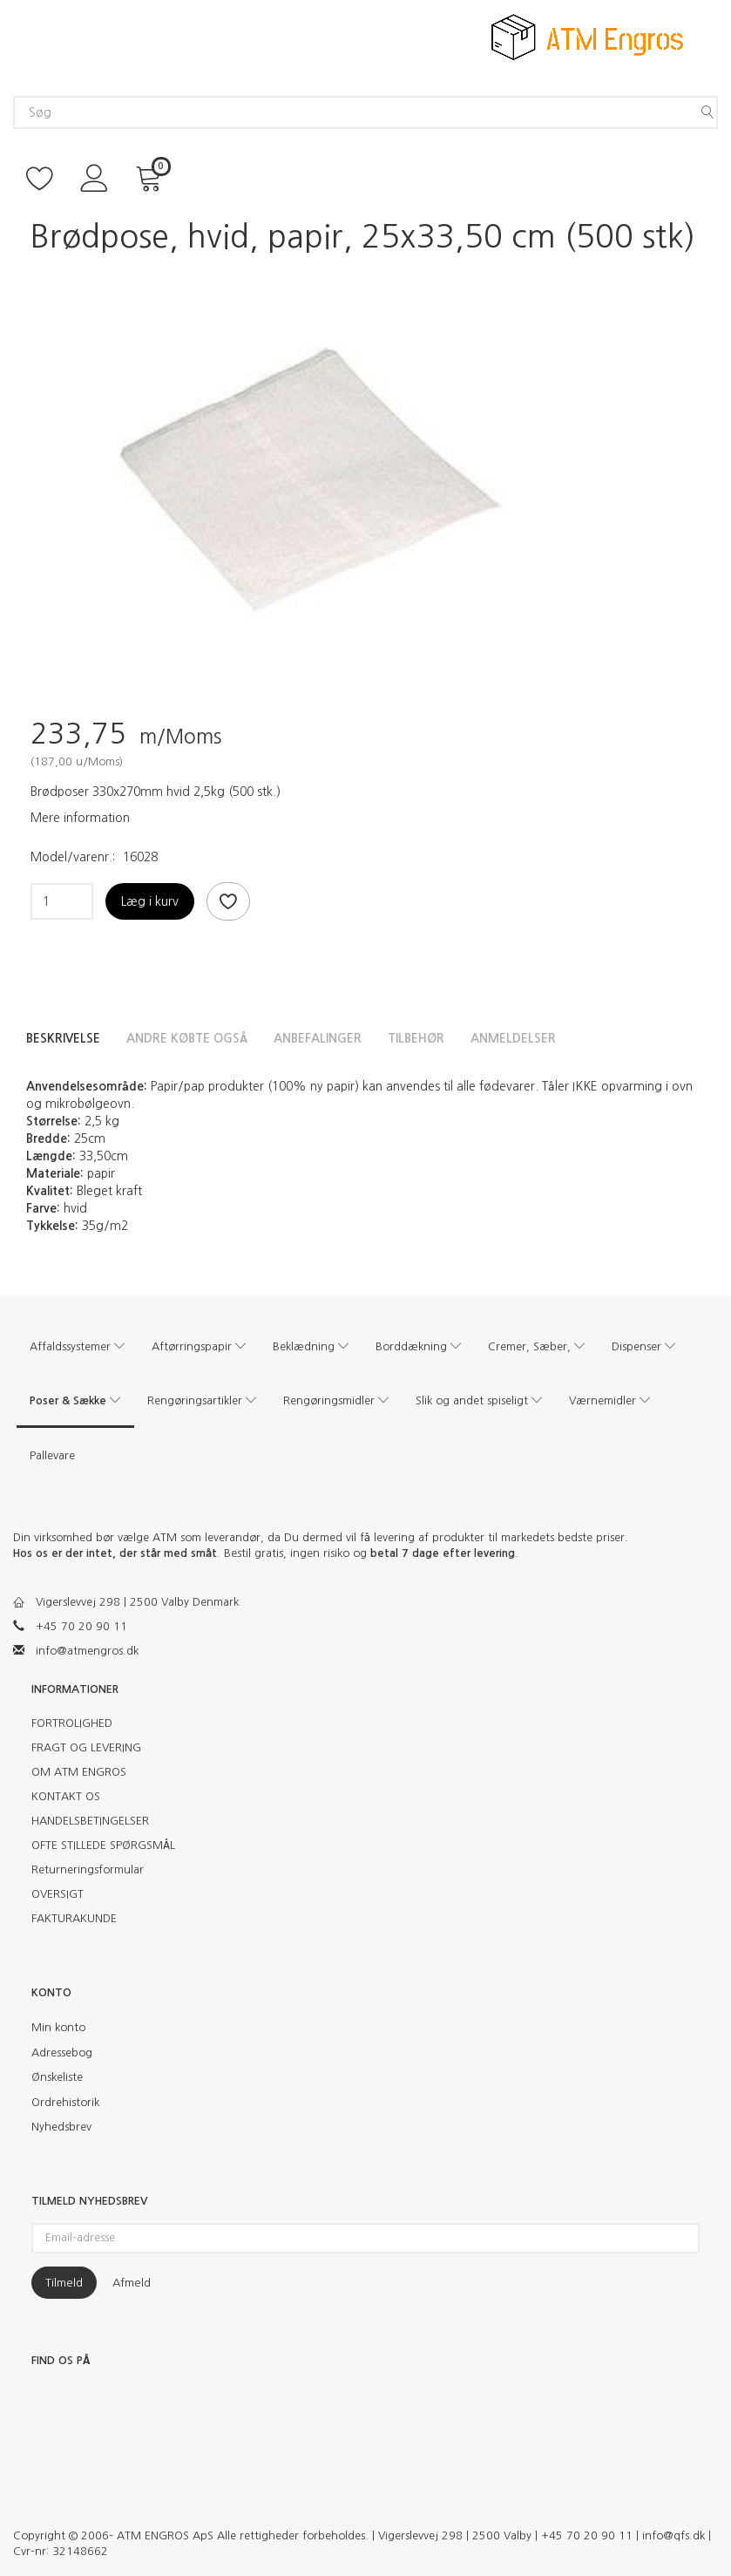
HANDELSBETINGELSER (90, 1820)
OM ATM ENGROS (78, 1771)
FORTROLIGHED (71, 1723)
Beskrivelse (63, 1038)
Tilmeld (64, 2282)
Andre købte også (186, 1038)
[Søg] (707, 112)
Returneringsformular (87, 1869)
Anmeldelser (513, 1038)
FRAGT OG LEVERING (86, 1747)
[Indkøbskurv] (151, 176)
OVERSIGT (57, 1894)
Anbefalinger (318, 1038)
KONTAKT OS (65, 1796)
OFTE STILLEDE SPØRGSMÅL (103, 1845)
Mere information (80, 818)
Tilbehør (416, 1038)
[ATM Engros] (587, 36)
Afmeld (131, 2282)
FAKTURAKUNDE (74, 1918)
